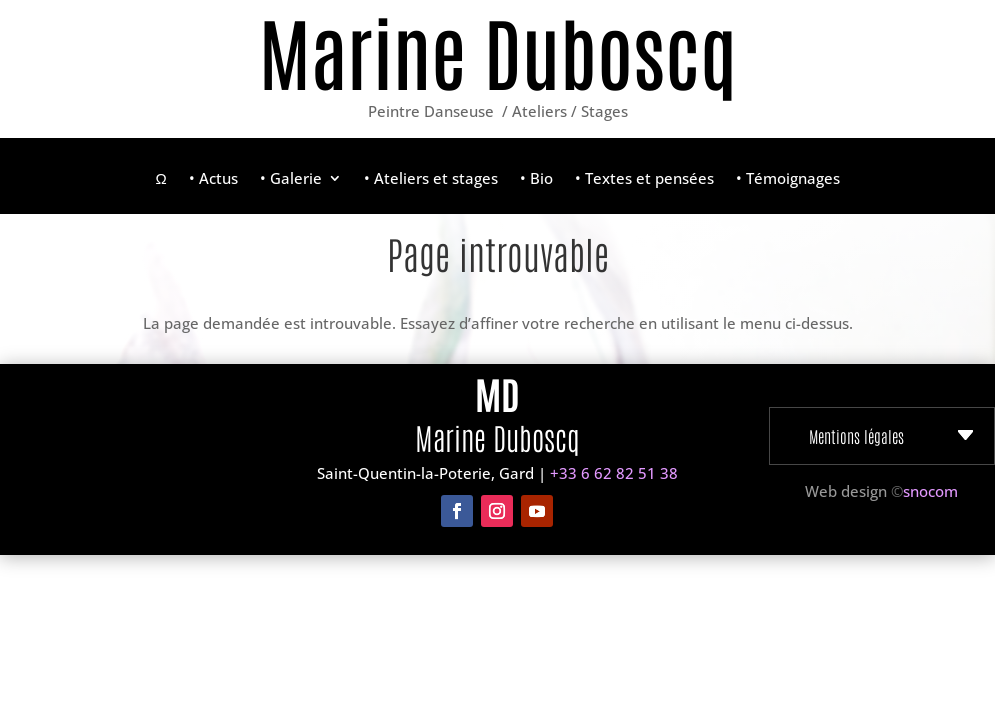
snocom (930, 491)
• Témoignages (788, 179)
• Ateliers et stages (431, 179)
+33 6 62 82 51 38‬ (614, 473)
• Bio (536, 179)
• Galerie (291, 179)
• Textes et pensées (644, 179)
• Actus (213, 179)
